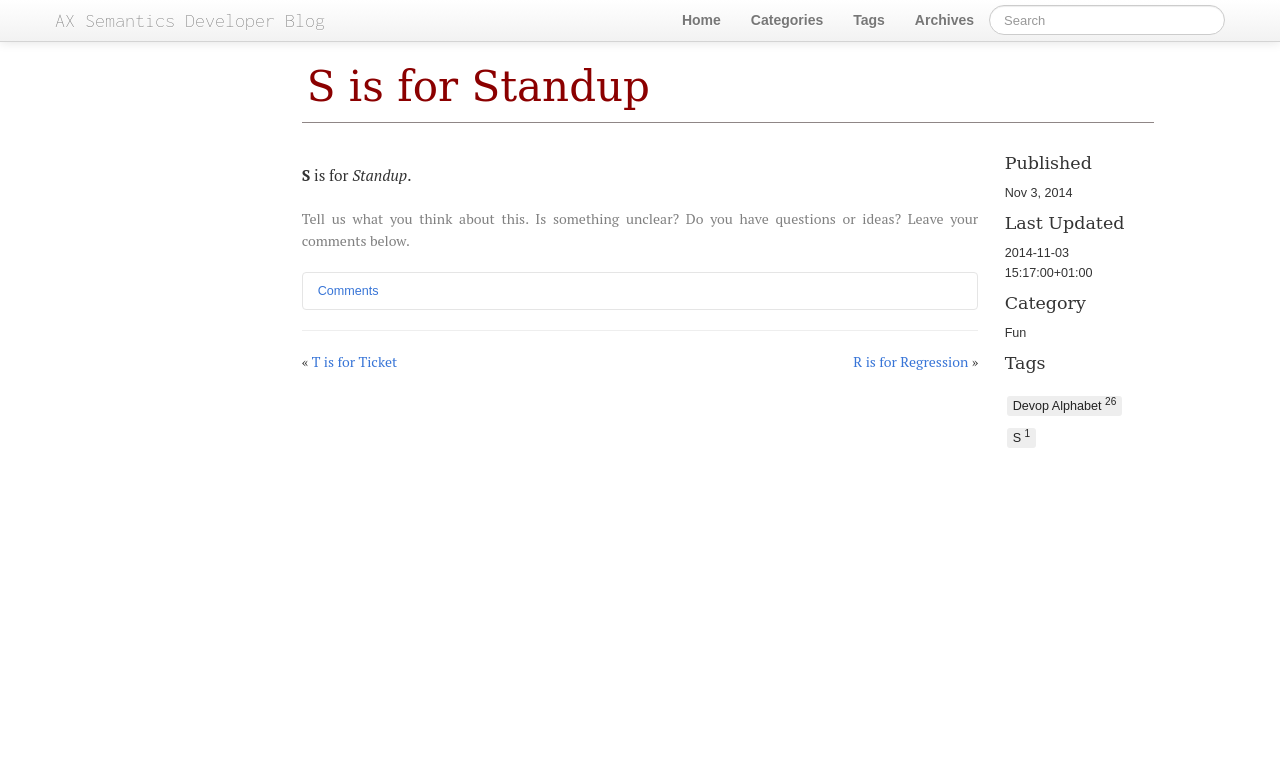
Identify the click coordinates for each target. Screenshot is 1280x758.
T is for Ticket (355, 361)
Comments (348, 291)
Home (701, 20)
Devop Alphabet (1065, 404)
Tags (869, 20)
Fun (1016, 333)
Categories (787, 20)
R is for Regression (910, 361)
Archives (944, 20)
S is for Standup (478, 86)
